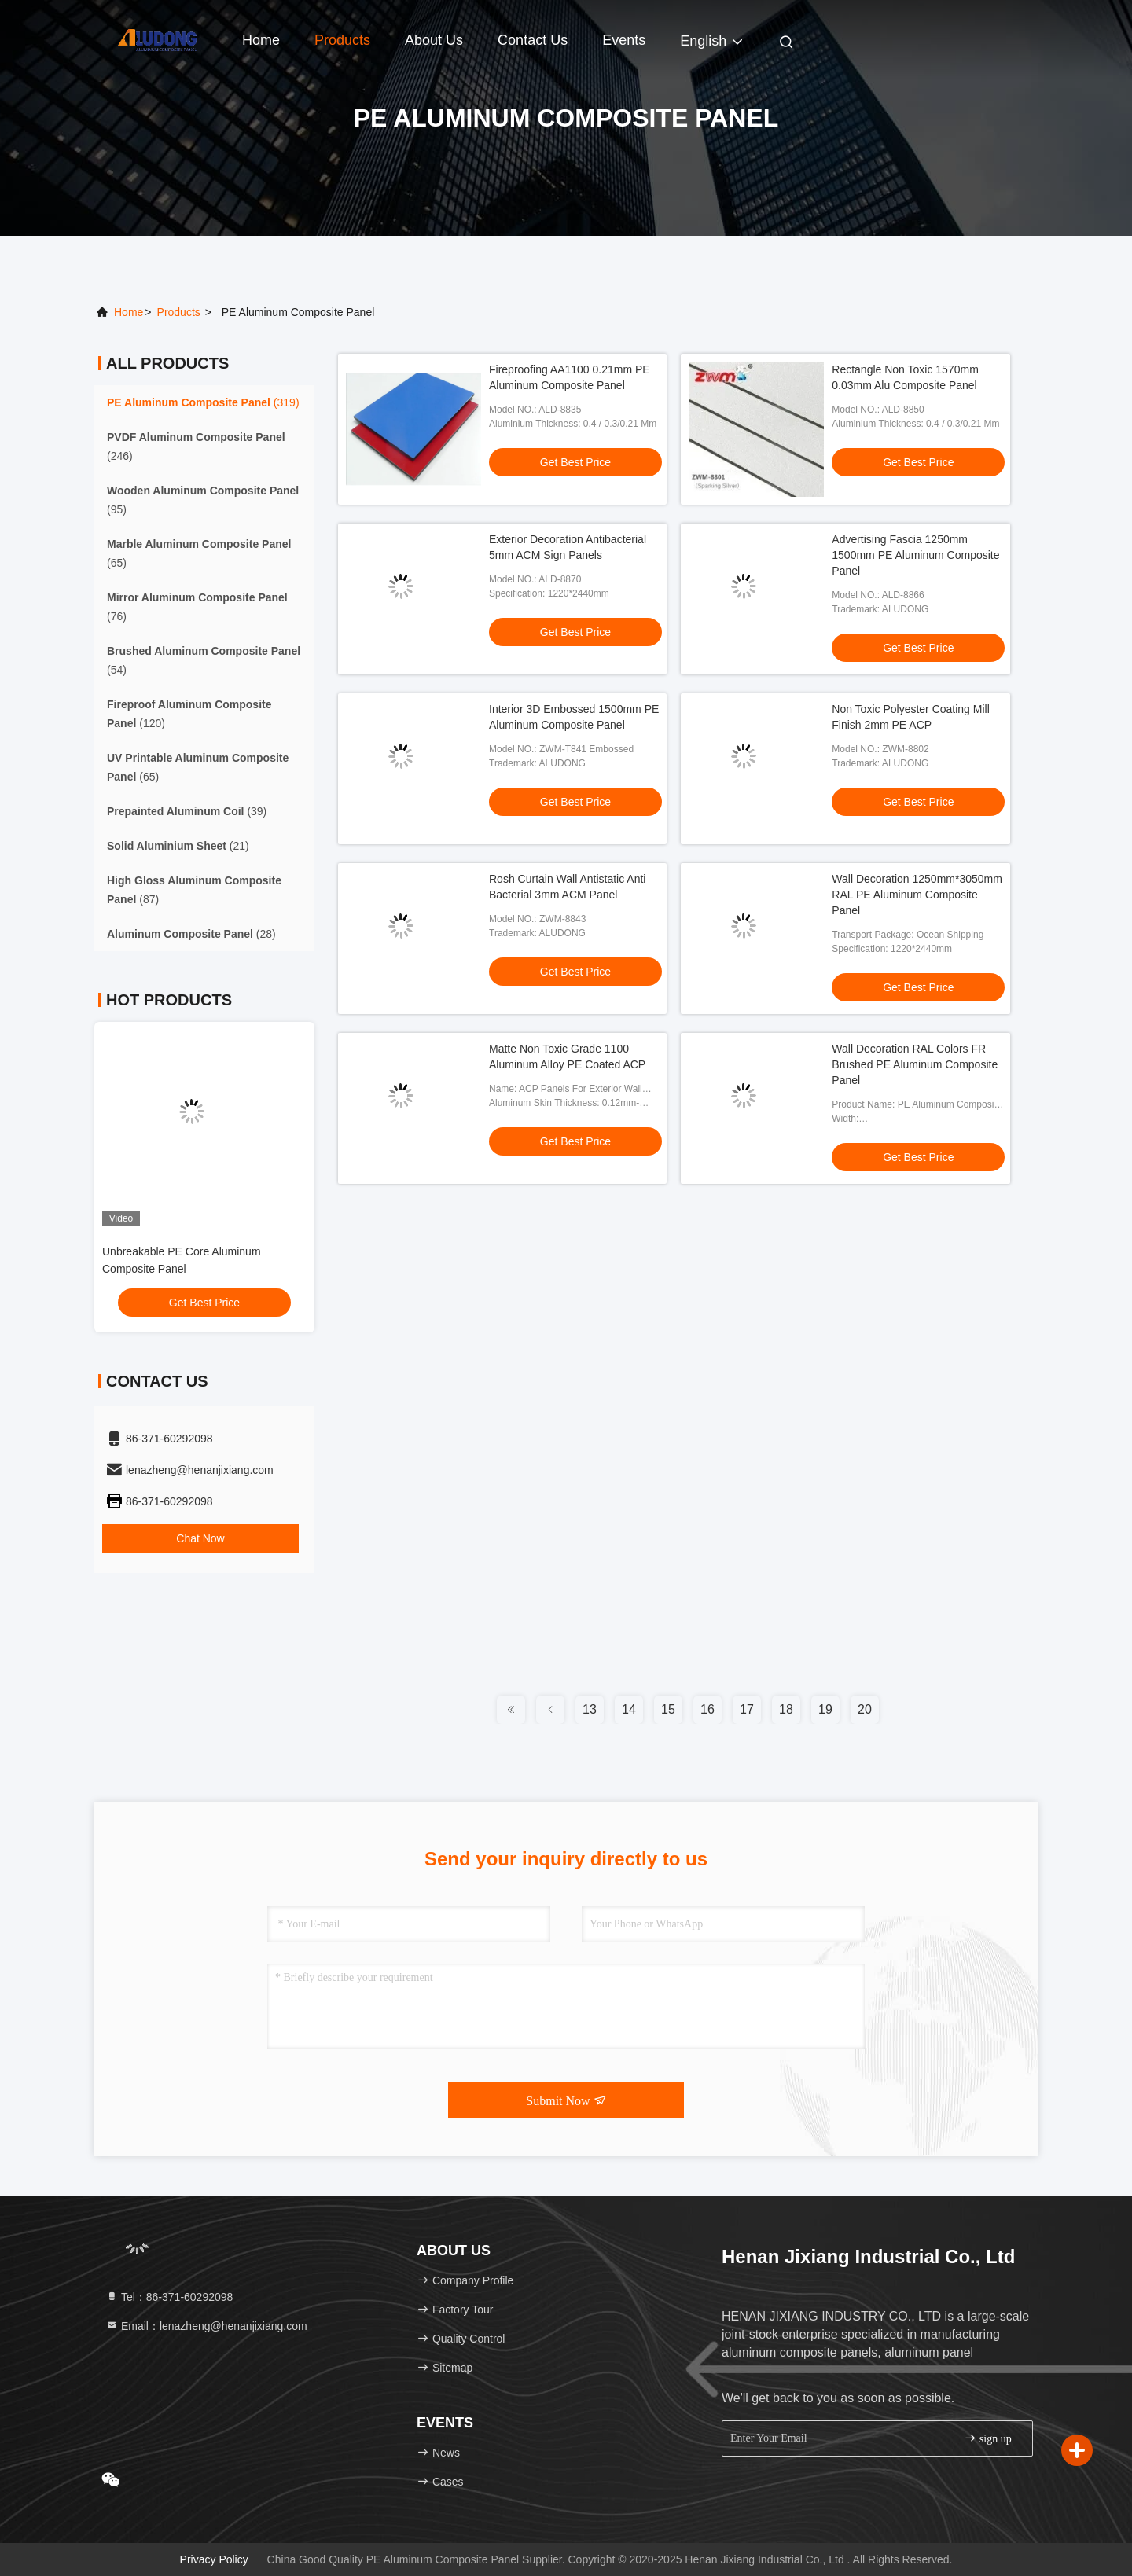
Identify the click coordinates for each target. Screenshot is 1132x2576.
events (623, 40)
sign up (987, 2438)
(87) (194, 890)
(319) (203, 402)
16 (707, 1709)
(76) (197, 607)
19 (825, 1709)
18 (786, 1709)
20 (865, 1709)
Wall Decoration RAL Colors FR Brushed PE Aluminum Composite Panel (915, 1064)
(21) (178, 846)
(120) (189, 713)
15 (668, 1709)
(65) (199, 553)
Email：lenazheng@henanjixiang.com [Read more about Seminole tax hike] (206, 2326)
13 (590, 1709)
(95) (203, 500)
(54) (203, 660)
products (178, 312)
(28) (191, 934)
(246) (196, 446)
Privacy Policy (214, 2559)
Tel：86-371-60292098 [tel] (169, 2297)
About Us (434, 40)
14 (629, 1709)
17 (747, 1709)
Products (342, 40)
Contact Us (533, 40)
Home (261, 40)
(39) (186, 811)
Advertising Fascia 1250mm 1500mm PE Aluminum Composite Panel (915, 555)
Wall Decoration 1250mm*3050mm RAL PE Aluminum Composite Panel (917, 895)
